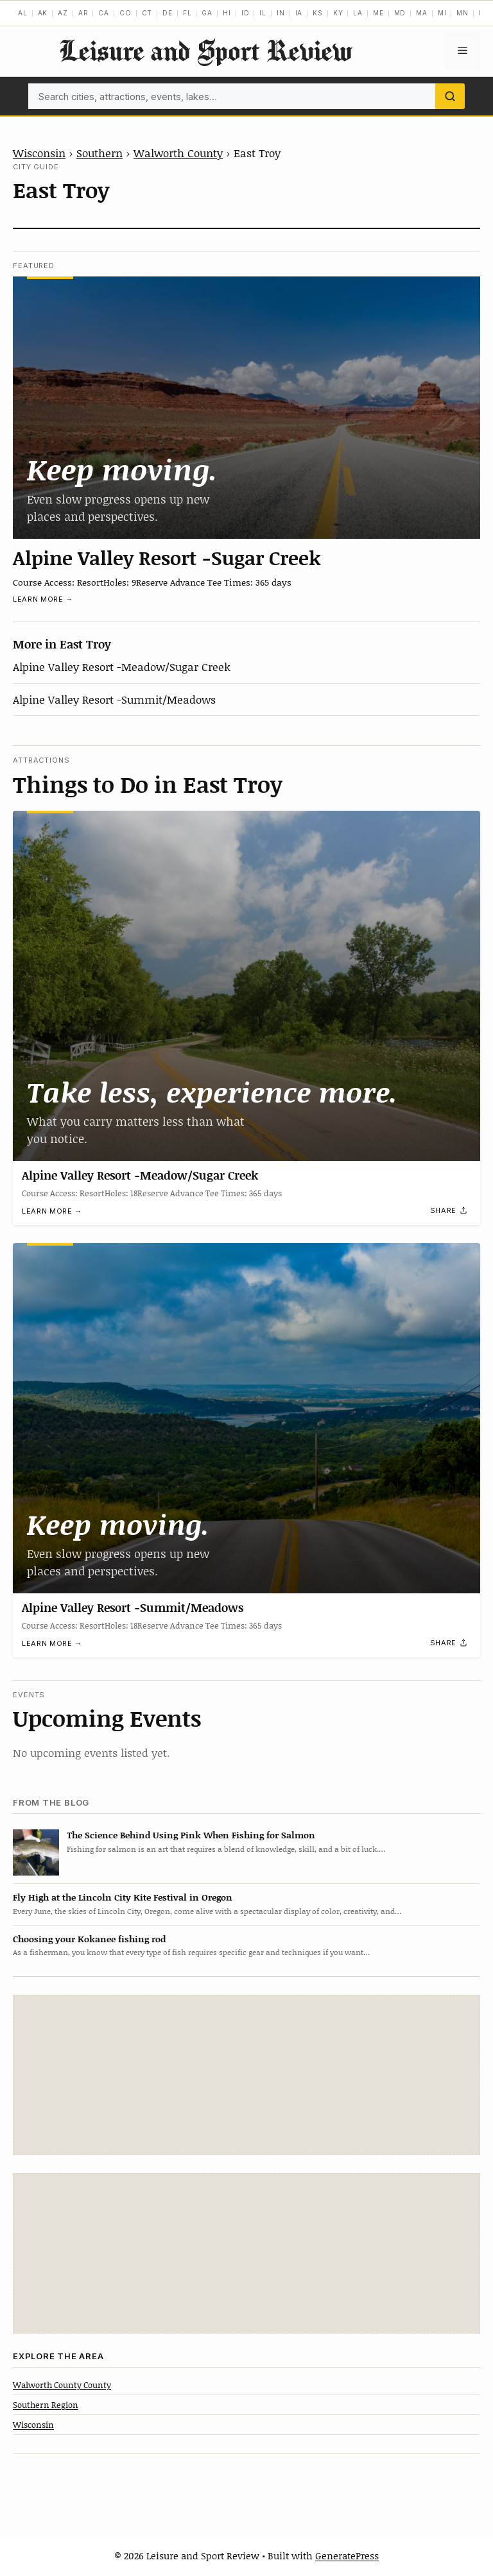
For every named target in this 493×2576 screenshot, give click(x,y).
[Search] (450, 96)
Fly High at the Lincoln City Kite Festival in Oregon (122, 1897)
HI (227, 13)
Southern (99, 152)
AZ (63, 13)
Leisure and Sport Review (205, 50)
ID (245, 13)
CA (103, 13)
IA (299, 13)
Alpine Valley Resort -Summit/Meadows (114, 699)
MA (422, 13)
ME (378, 13)
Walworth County (178, 152)
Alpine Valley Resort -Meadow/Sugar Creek (121, 666)
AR (83, 13)
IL (262, 13)
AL (23, 13)
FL (187, 13)
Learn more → (43, 599)
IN (281, 13)
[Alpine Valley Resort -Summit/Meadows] (246, 1418)
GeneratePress (347, 2555)
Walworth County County (62, 2385)
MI (442, 13)
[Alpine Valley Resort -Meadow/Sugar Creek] (246, 986)
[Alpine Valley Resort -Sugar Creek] (246, 407)
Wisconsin (39, 152)
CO (125, 13)
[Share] (449, 1210)
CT (147, 13)
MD (400, 13)
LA (358, 13)
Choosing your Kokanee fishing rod (89, 1938)
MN (462, 13)
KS (318, 13)
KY (338, 13)
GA (207, 13)
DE (167, 13)
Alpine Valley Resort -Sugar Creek (167, 557)
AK (43, 13)
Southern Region (45, 2405)
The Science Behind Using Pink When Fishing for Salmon (191, 1835)
